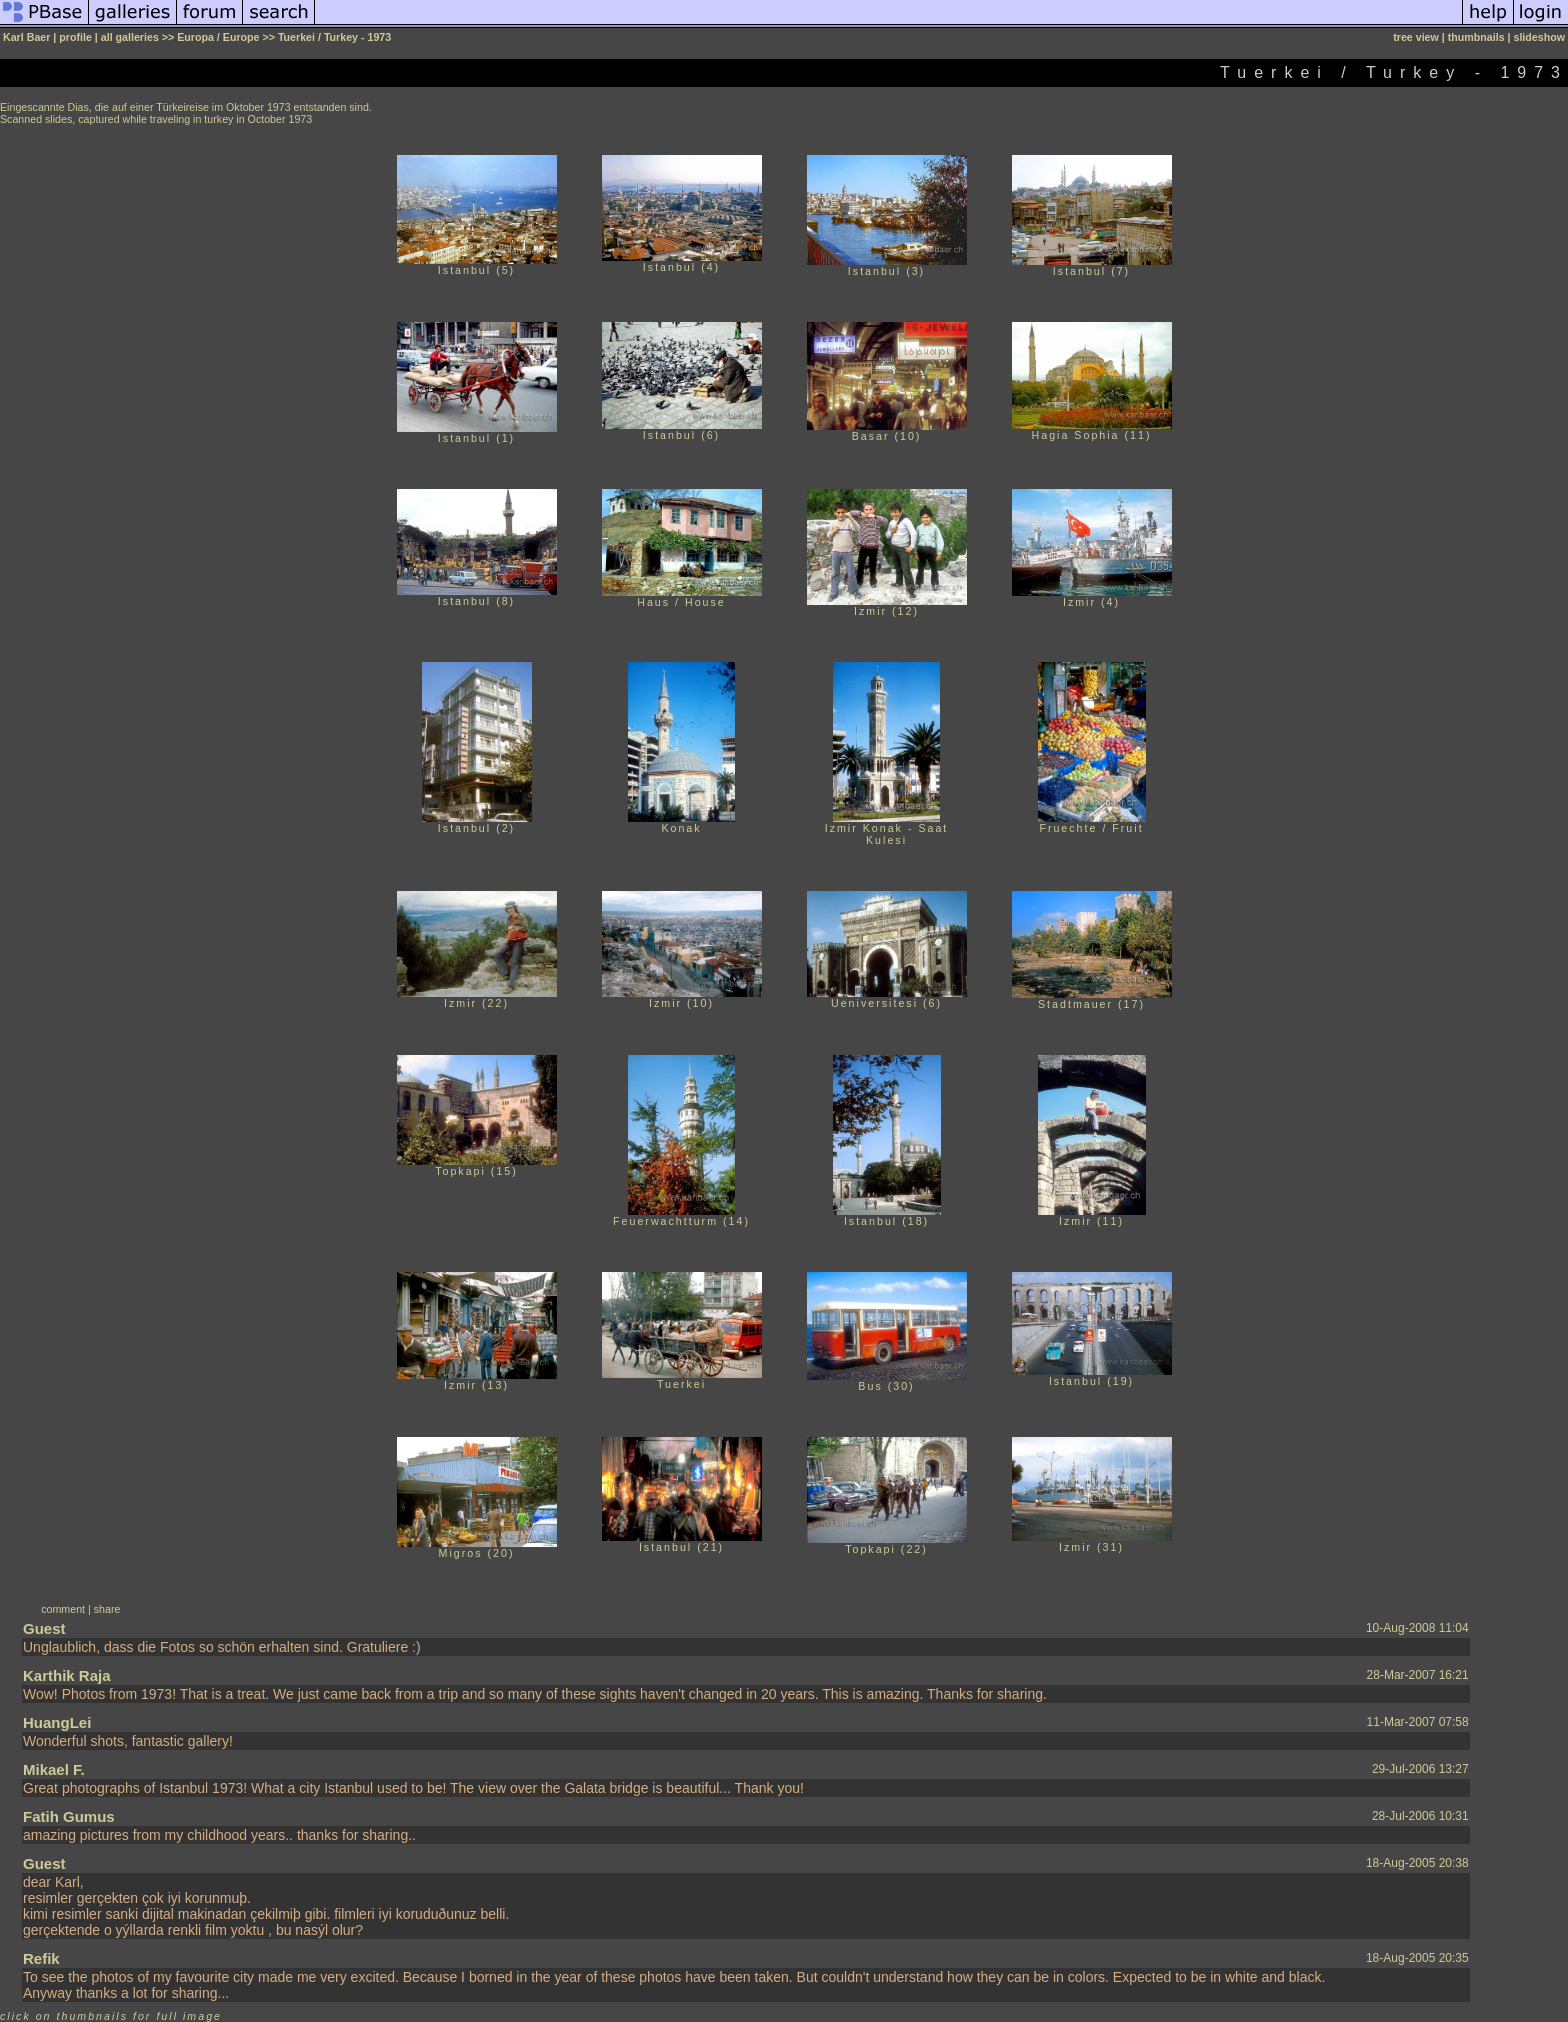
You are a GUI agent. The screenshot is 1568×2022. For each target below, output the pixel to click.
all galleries (130, 37)
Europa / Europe (218, 37)
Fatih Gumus (69, 1816)
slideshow (1539, 37)
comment (63, 1609)
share (107, 1609)
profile (75, 37)
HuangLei (57, 1722)
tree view (1416, 37)
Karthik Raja (67, 1675)
